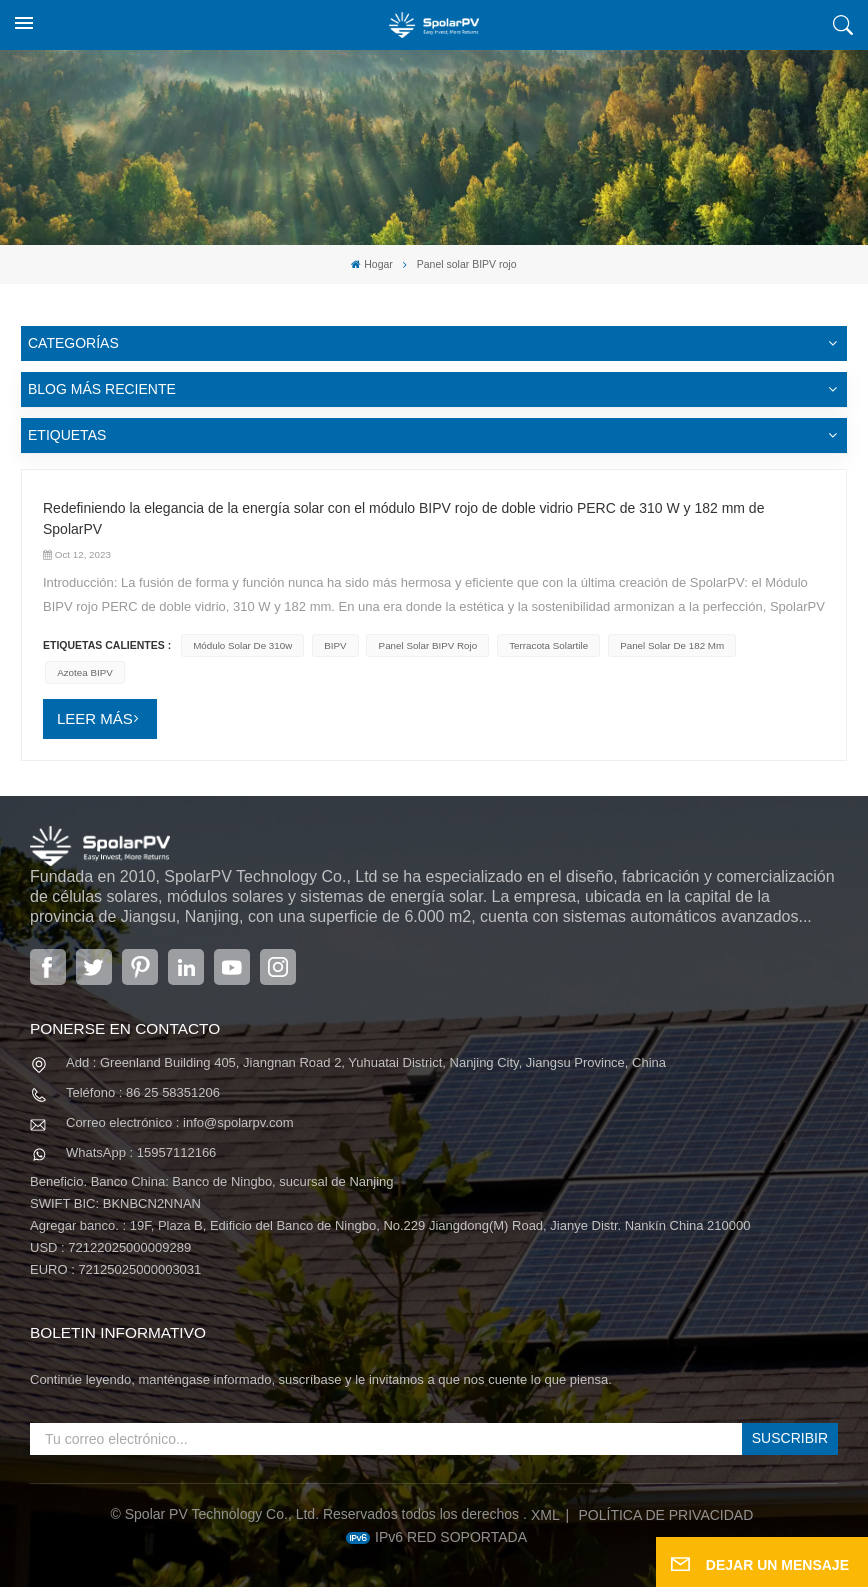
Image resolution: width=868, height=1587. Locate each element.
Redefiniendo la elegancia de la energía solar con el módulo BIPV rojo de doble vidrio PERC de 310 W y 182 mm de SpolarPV (403, 518)
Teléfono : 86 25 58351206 (143, 1092)
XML (545, 1515)
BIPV (335, 645)
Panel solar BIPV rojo (428, 645)
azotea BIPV (85, 672)
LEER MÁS (95, 718)
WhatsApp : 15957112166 (141, 1152)
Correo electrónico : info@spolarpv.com (180, 1122)
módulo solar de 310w (242, 645)
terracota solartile (548, 645)
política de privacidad (666, 1515)
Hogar (371, 264)
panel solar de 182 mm (672, 645)
